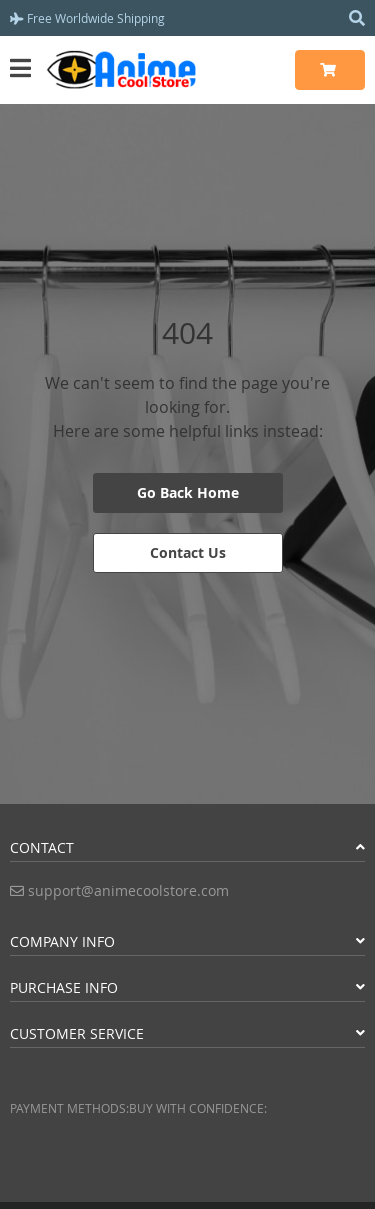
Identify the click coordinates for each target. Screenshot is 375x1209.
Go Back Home (188, 492)
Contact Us (188, 552)
